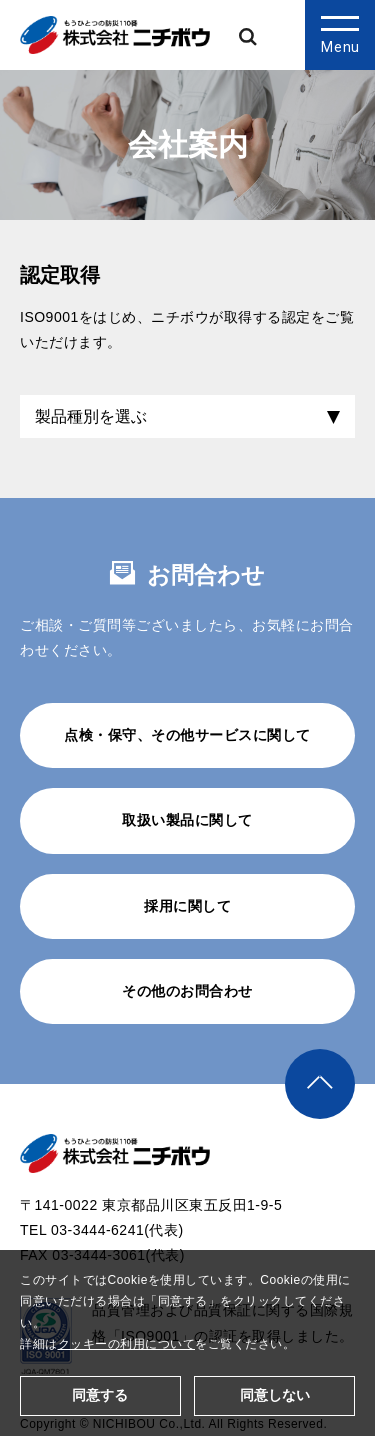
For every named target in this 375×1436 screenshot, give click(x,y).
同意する (100, 1395)
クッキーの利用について (127, 1344)
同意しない (275, 1395)
